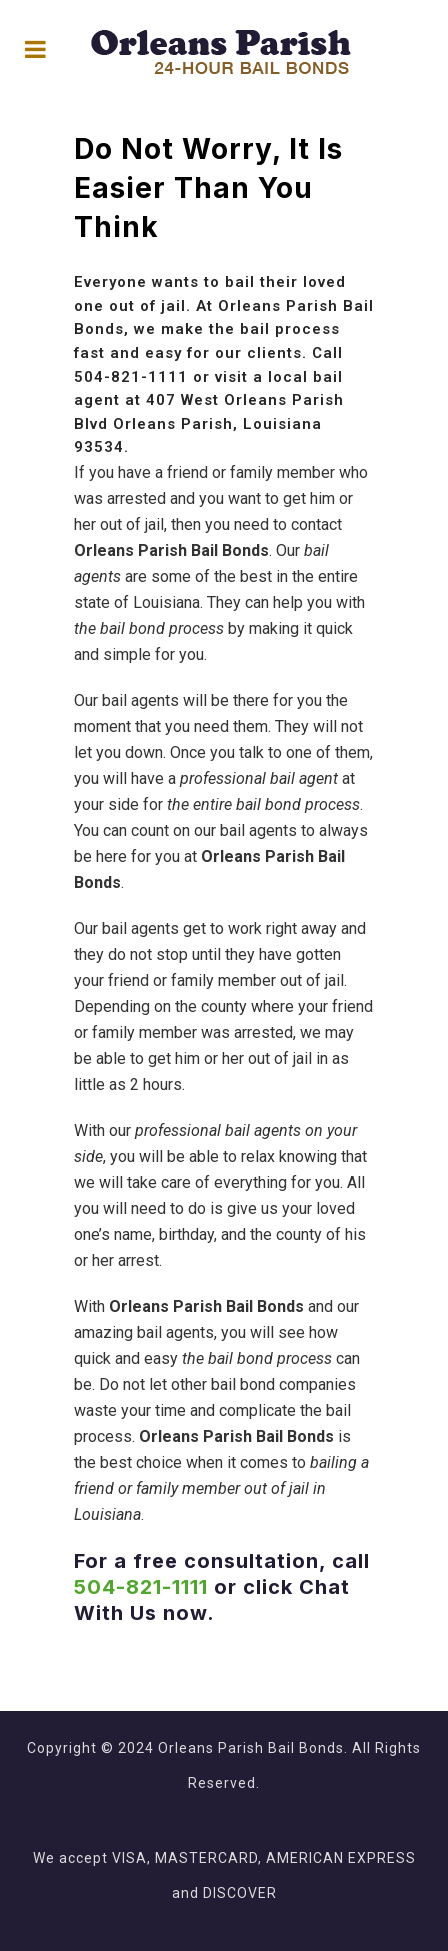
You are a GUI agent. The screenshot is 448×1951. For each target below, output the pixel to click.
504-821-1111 (131, 377)
